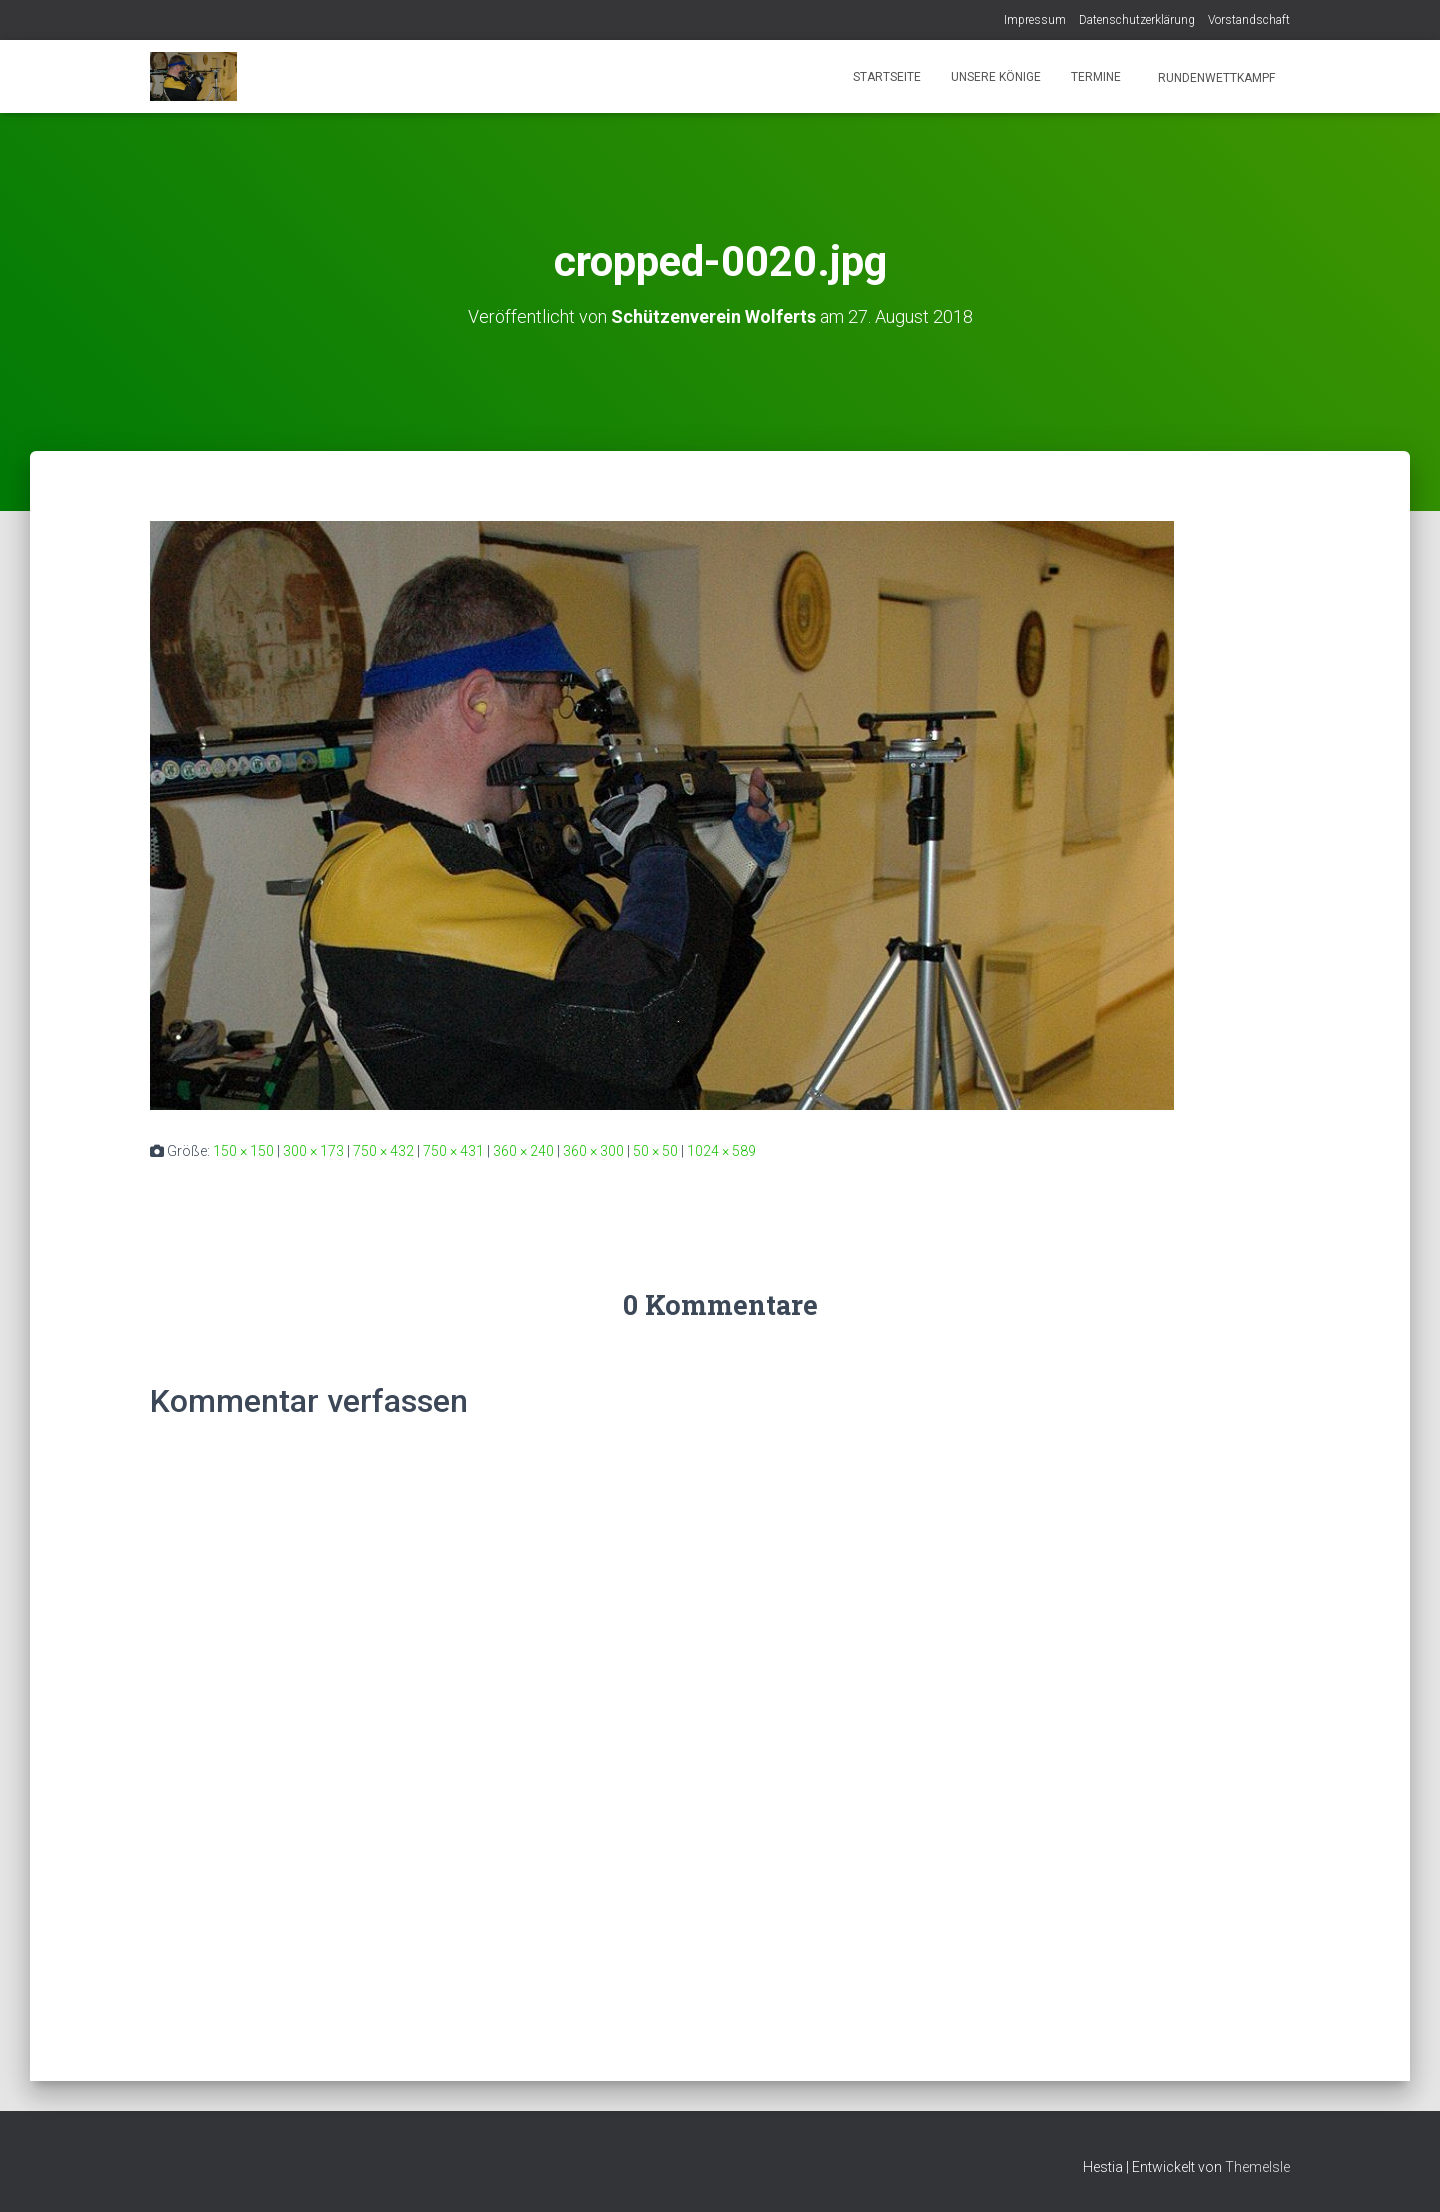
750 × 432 (383, 1151)
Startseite (887, 77)
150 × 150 (243, 1151)
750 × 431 (453, 1151)
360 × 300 (593, 1151)
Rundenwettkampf (1215, 78)
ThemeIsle (1257, 2167)
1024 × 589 (721, 1151)
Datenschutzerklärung (1137, 20)
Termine (1096, 77)
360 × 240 (523, 1151)
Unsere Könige (996, 77)
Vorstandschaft (1249, 20)
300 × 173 (313, 1151)
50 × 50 (655, 1151)
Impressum (1035, 20)
